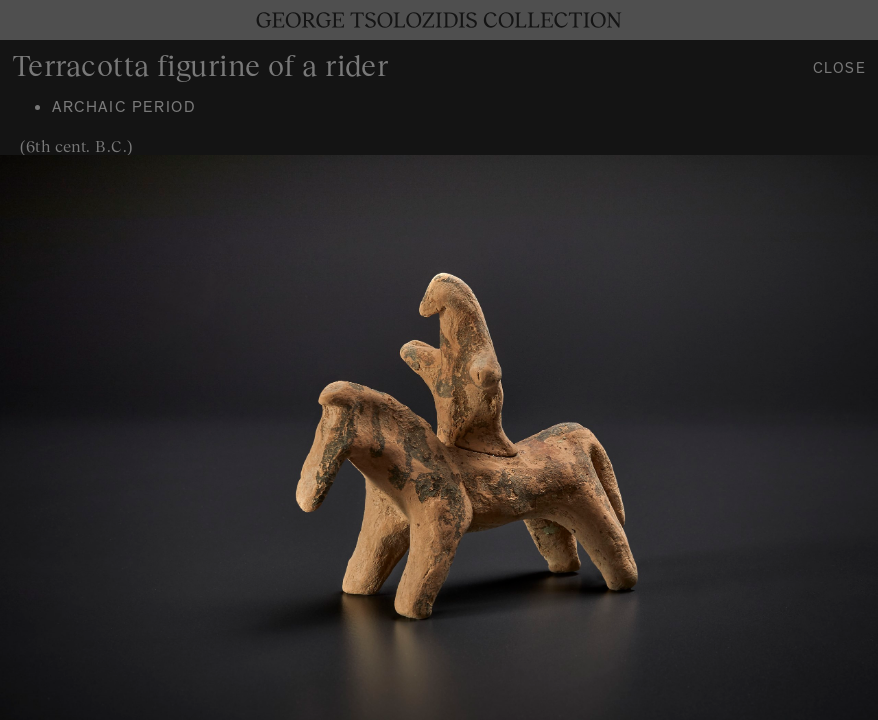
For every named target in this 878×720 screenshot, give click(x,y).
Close (840, 70)
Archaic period (124, 109)
